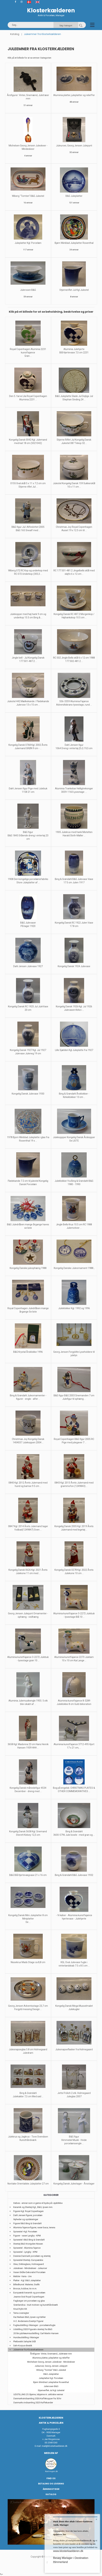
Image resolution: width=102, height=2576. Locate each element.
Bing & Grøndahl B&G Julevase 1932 (74, 1875)
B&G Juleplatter (74, 196)
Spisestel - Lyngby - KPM (25, 2252)
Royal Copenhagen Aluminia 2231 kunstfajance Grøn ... (28, 352)
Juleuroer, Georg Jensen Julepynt (74, 145)
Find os (51, 2478)
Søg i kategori (65, 25)
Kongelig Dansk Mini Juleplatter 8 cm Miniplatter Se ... (28, 1918)
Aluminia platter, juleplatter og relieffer (74, 95)
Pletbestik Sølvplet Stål (24, 2341)
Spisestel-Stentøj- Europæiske (28, 2260)
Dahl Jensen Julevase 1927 (28, 966)
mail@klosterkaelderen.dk (54, 2446)
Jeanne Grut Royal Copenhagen (28, 2296)
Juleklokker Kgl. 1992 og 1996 (74, 1308)
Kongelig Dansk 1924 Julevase (74, 966)
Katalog (14, 34)
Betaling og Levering (51, 2483)
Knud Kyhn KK (20, 2309)
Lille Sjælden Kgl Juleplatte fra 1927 (74, 1050)
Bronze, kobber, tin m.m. (25, 2288)
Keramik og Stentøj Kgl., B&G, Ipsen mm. (33, 2207)
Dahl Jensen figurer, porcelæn (27, 2215)
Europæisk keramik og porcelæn (29, 2292)
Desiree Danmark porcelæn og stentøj (32, 2256)
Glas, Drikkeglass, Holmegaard (28, 2264)
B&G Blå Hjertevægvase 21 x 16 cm (28, 1875)
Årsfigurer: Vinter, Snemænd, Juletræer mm (51, 2353)
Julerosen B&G (28, 290)
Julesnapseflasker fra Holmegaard (74, 2049)
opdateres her (59, 2534)
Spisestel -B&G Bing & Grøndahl (29, 2239)
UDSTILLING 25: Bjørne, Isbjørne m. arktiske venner (38, 2394)
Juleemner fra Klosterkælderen (28, 2349)
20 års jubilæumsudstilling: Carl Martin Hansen (36, 2333)
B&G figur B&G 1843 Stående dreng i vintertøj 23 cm (28, 835)
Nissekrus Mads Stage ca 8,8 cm (28, 1962)
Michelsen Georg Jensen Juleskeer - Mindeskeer (51, 2362)
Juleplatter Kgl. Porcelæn (28, 243)
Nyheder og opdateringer (25, 2219)
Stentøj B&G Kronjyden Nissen (28, 2243)
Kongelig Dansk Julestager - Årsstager (74, 2183)
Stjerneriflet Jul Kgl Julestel (74, 290)
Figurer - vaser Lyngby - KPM (27, 2235)
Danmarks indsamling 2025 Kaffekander (33, 2402)
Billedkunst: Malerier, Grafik (26, 2284)
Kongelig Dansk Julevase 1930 (28, 1093)
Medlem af (51, 2453)
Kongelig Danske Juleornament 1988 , (74, 1268)
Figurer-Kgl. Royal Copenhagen (28, 2211)
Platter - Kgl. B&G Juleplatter (27, 2280)
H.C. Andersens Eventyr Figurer (28, 2321)
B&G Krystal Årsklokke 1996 (28, 1352)
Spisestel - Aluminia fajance (27, 2248)
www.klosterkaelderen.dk (68, 2551)
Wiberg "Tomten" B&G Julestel (28, 196)
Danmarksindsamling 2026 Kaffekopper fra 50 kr (37, 2398)
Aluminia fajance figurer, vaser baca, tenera (34, 2227)
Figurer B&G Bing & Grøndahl (27, 2223)
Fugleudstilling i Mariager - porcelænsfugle (34, 2325)
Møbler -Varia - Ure (22, 2276)
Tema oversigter (21, 2313)
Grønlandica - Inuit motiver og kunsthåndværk (35, 2305)
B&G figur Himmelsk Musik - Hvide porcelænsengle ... (74, 2140)
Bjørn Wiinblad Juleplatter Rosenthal (74, 243)
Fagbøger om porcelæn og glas (29, 2300)
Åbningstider (51, 2489)
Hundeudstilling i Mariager (26, 2337)
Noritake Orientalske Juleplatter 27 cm (28, 2183)
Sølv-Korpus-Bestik (22, 2345)
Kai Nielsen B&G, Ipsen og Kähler (29, 2317)
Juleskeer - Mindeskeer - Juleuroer (30, 2268)
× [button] (96, 2519)
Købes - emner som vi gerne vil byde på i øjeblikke (37, 2203)
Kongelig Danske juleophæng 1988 (28, 1268)
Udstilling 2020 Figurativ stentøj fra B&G (32, 2329)
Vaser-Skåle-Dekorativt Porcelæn (29, 2272)
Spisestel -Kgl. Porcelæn (25, 2231)
